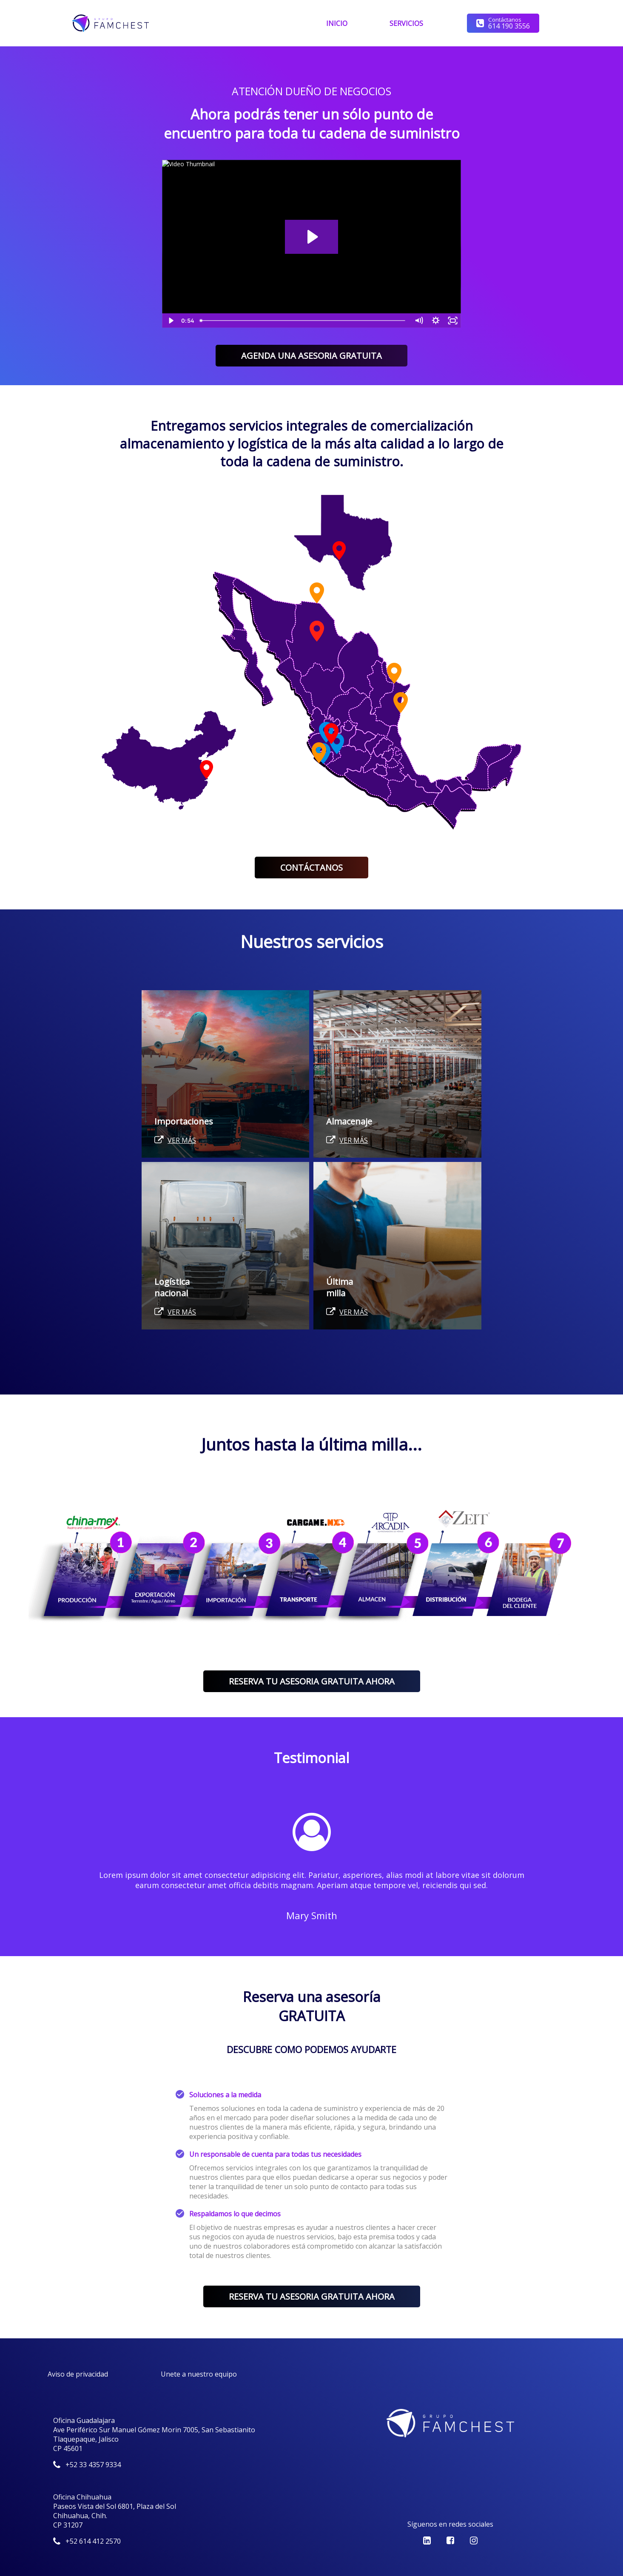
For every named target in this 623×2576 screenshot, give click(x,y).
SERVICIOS (406, 23)
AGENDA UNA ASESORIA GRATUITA (311, 355)
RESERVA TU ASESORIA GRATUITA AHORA (312, 1681)
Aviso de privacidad (78, 2374)
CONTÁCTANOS (311, 867)
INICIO (336, 23)
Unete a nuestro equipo (199, 2374)
